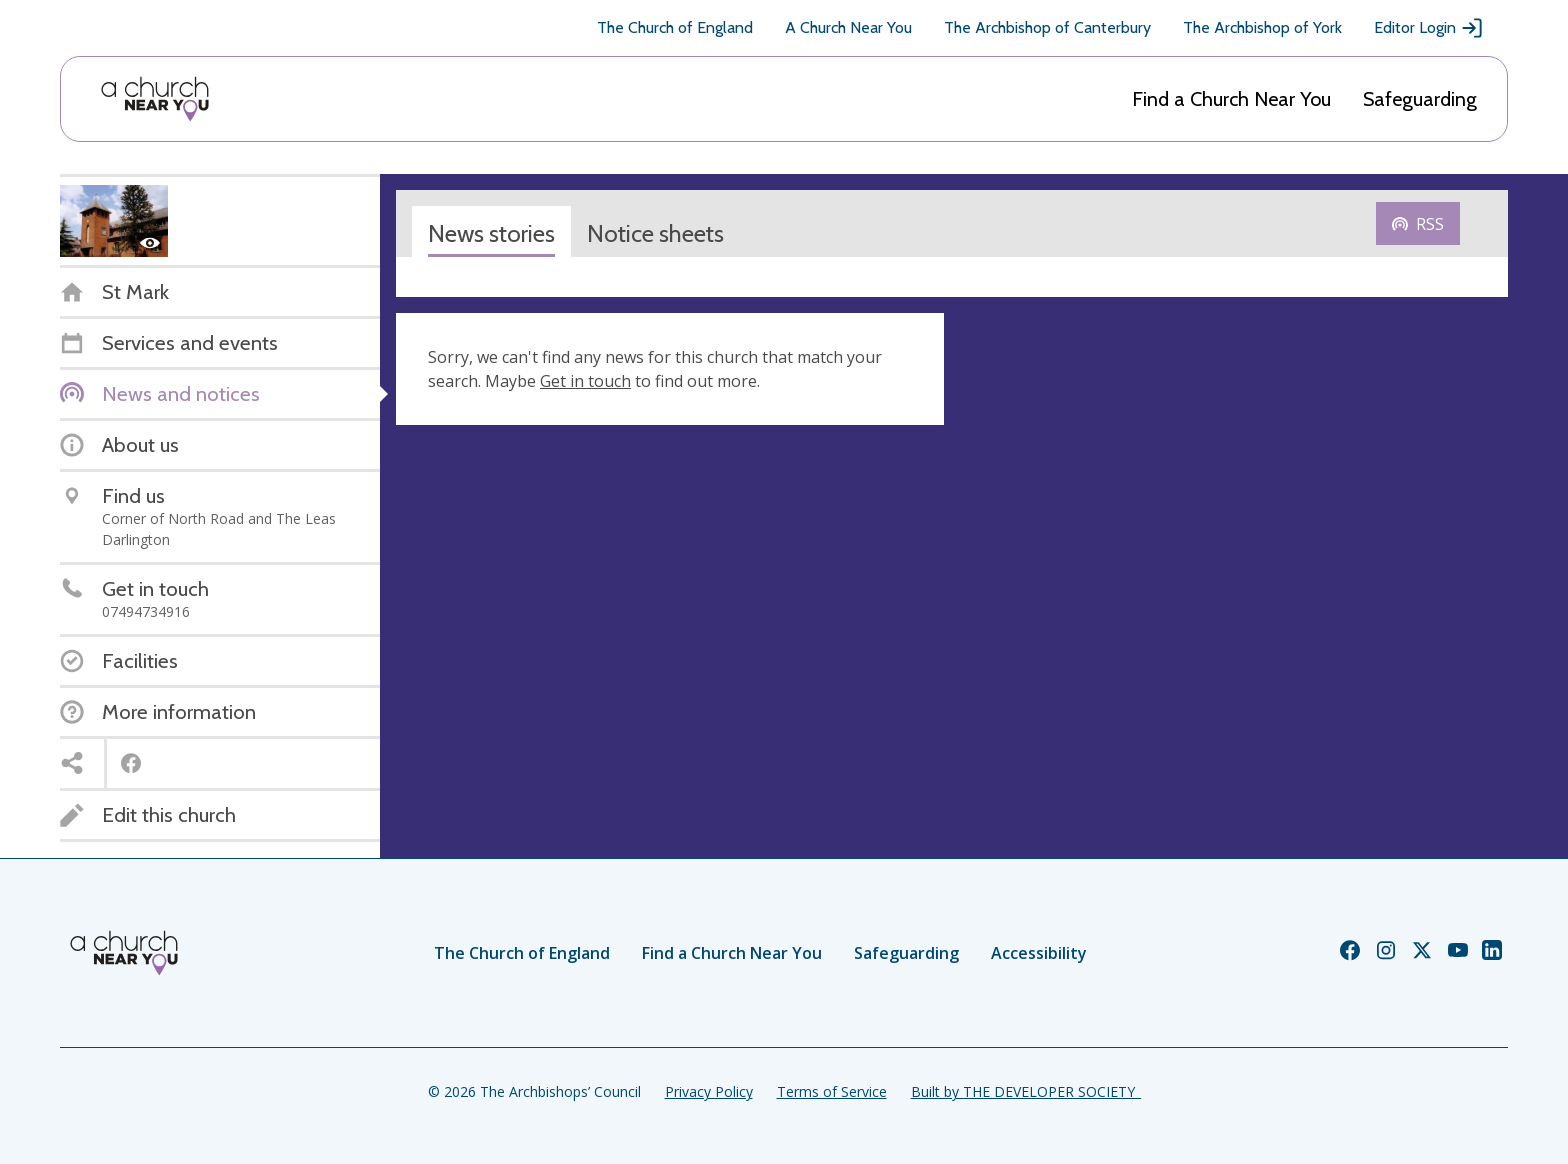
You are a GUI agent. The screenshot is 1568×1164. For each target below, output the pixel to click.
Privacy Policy (709, 1091)
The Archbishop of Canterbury (1047, 27)
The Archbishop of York (1262, 27)
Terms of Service (832, 1091)
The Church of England (675, 27)
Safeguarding (1420, 99)
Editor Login (1429, 28)
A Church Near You (848, 27)
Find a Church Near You (1231, 99)
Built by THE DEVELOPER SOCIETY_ (1026, 1091)
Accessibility (1039, 953)
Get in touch (585, 381)
